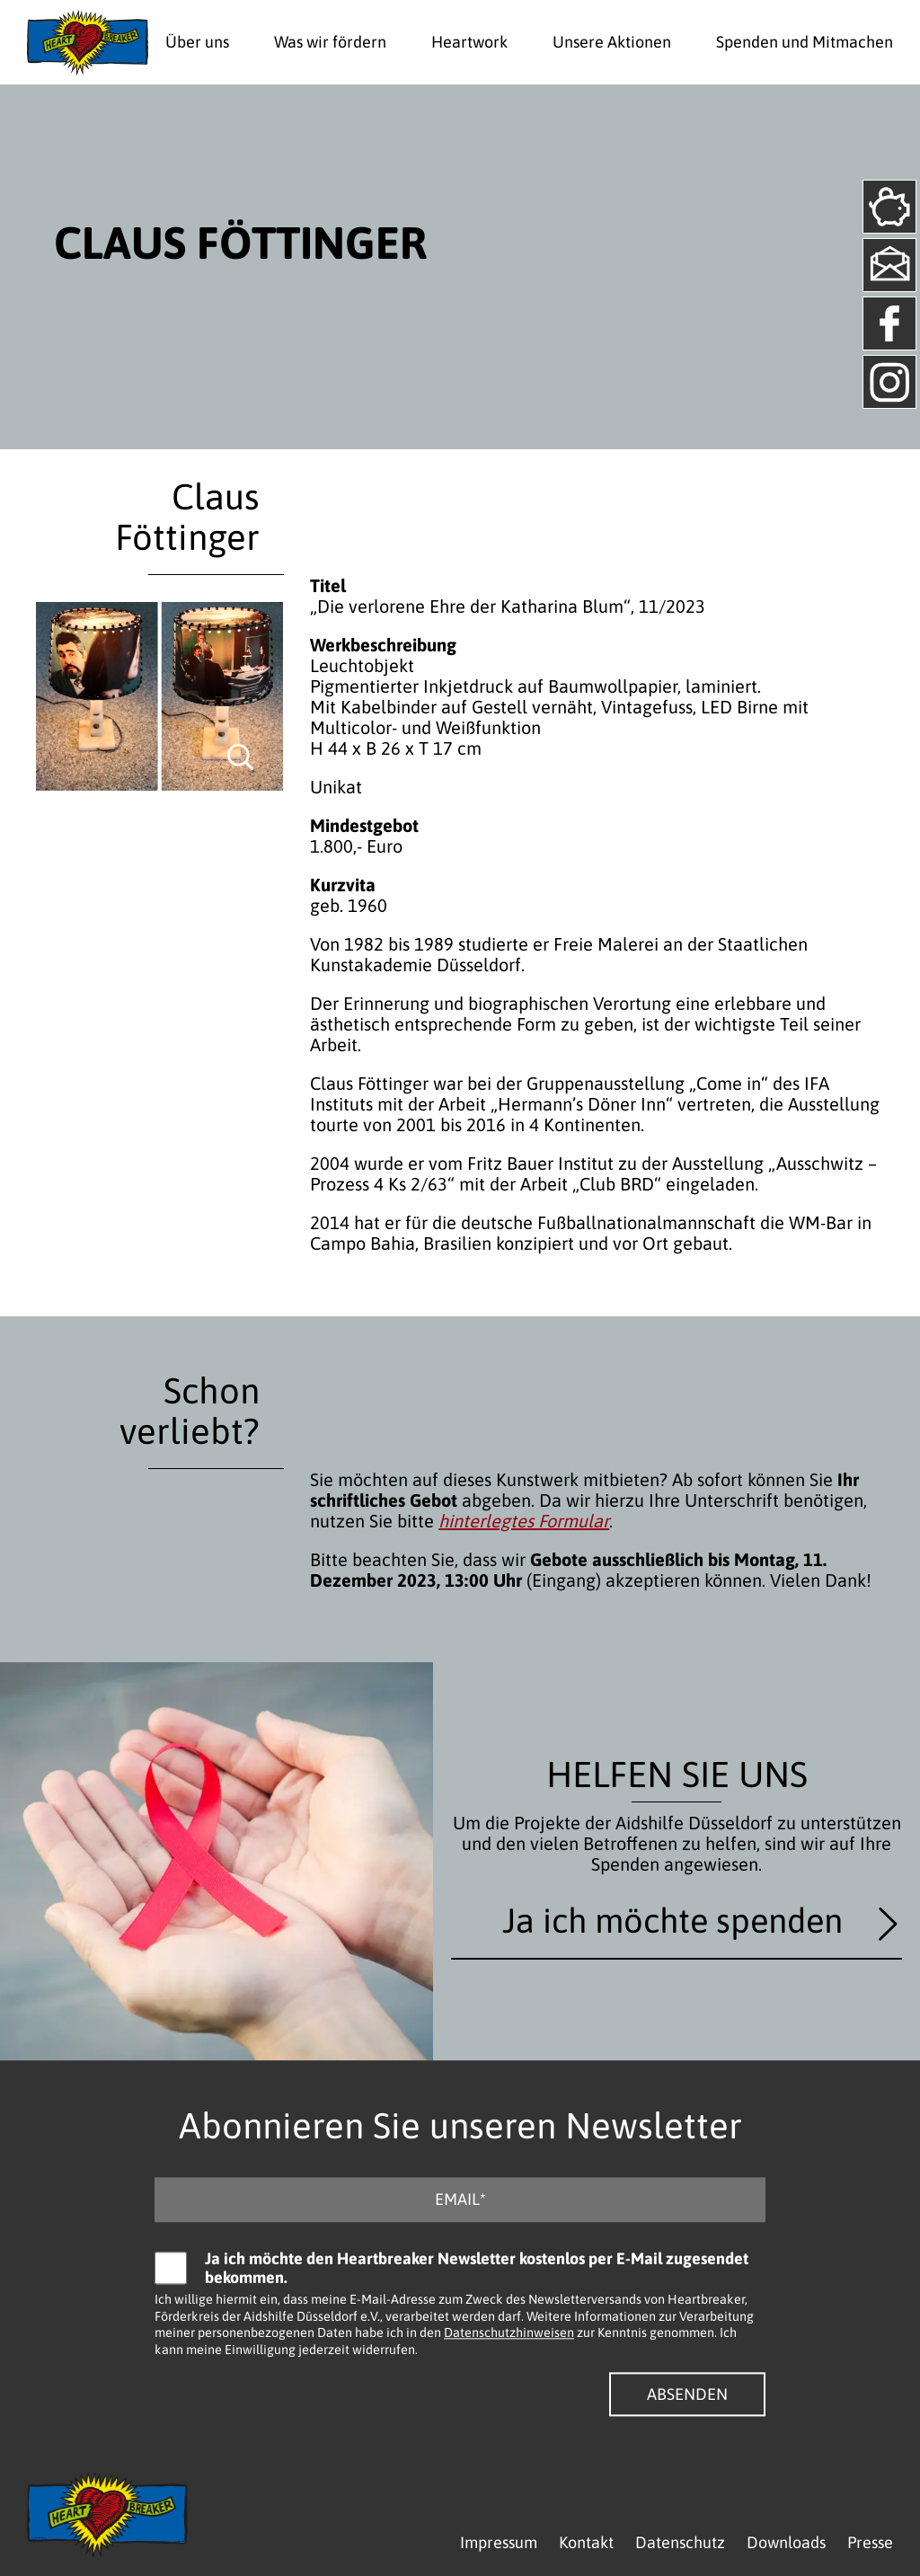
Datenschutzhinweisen (509, 2333)
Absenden (687, 2394)
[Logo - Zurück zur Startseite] (87, 42)
